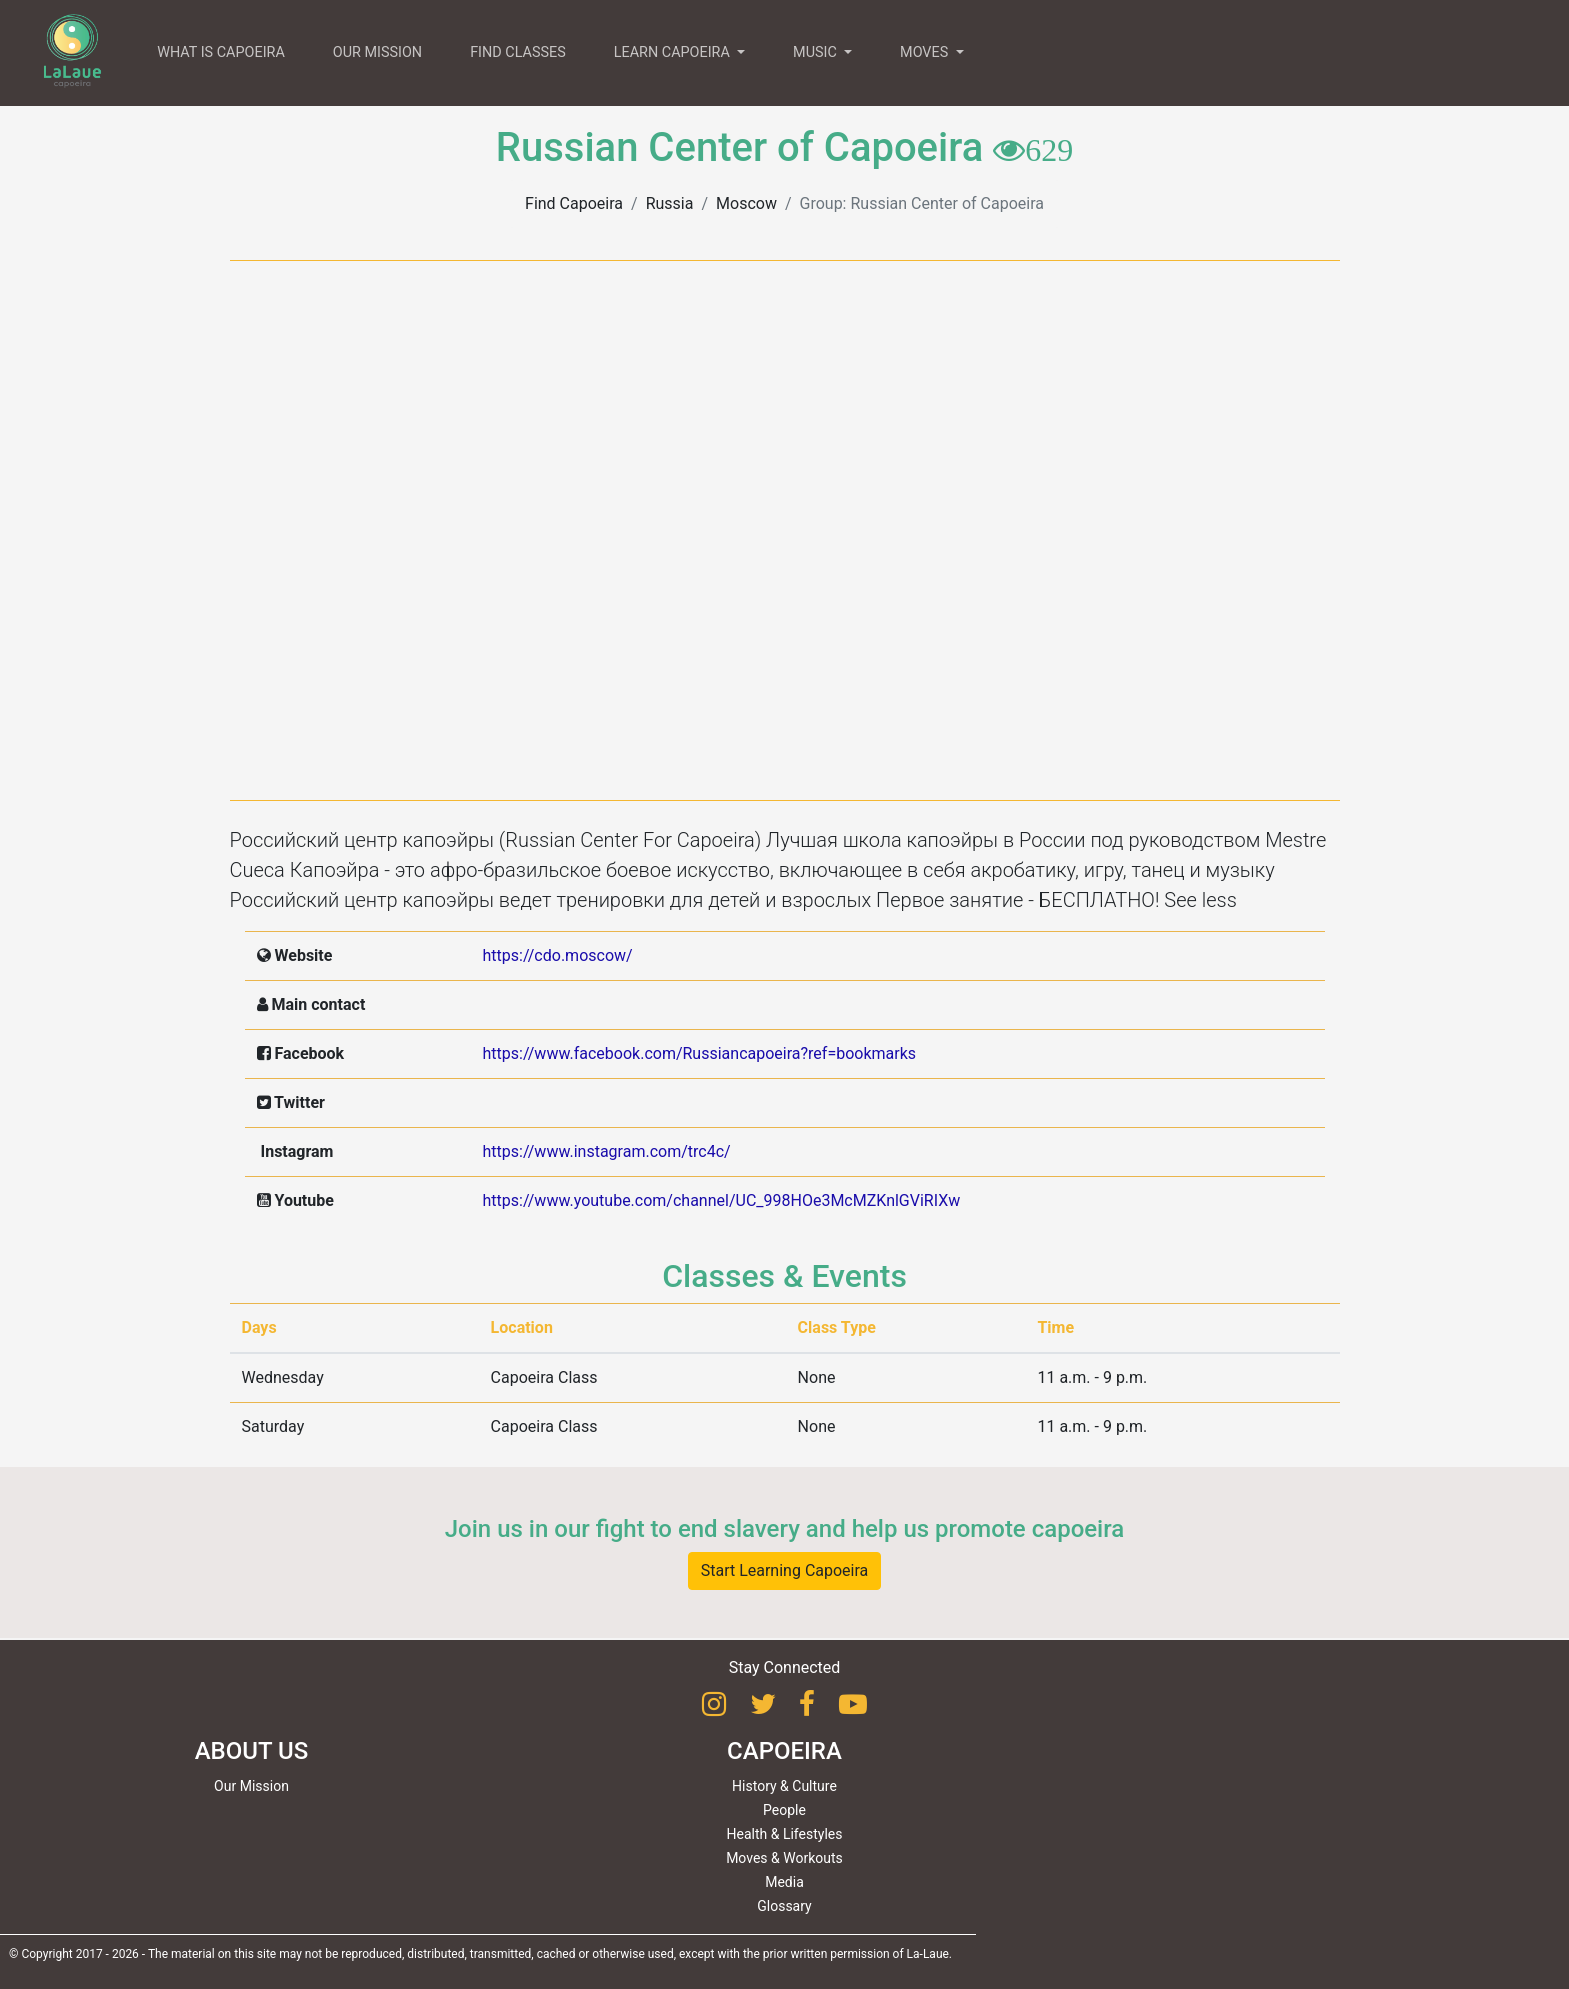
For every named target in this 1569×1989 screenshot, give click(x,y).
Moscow (746, 203)
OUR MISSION (377, 52)
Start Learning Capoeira (785, 1570)
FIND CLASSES (518, 52)
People (784, 1810)
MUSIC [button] (816, 52)
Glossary (784, 1906)
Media (784, 1882)
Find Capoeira (574, 203)
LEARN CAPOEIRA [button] (674, 52)
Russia (670, 203)
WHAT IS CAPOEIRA (221, 52)
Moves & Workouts (784, 1858)
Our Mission (251, 1786)
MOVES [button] (926, 52)
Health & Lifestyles (785, 1834)
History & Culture (784, 1786)
